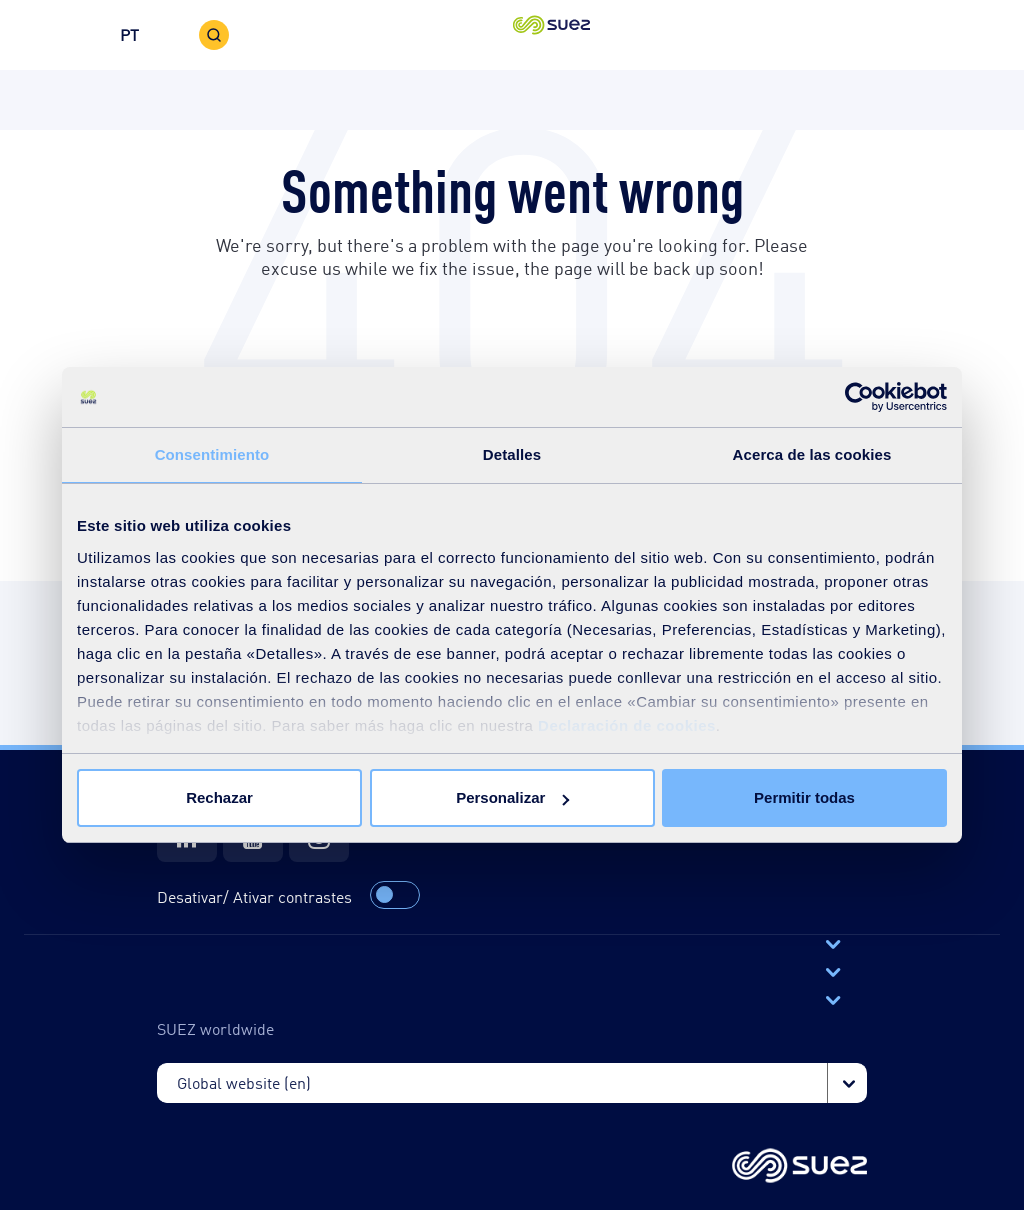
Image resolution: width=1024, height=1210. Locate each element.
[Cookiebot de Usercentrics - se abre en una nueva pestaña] (859, 397)
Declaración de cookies (627, 725)
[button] (512, 35)
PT (129, 34)
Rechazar (219, 797)
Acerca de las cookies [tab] (812, 454)
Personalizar (512, 797)
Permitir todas (804, 797)
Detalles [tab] (512, 454)
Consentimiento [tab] (212, 454)
